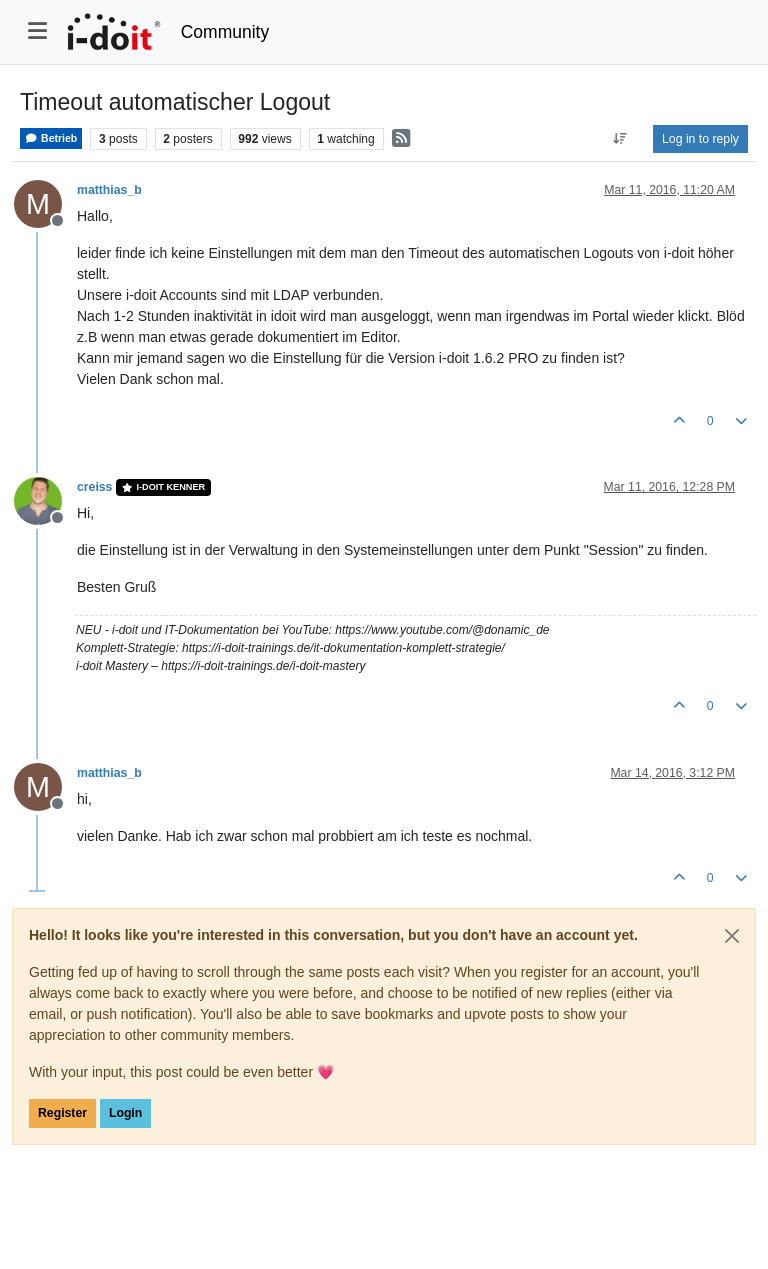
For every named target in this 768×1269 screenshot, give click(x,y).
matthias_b (109, 190)
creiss (94, 487)
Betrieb (51, 138)
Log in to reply (700, 139)
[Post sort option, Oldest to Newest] (620, 139)
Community (225, 32)
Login (125, 1113)
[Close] (732, 936)
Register (62, 1113)
